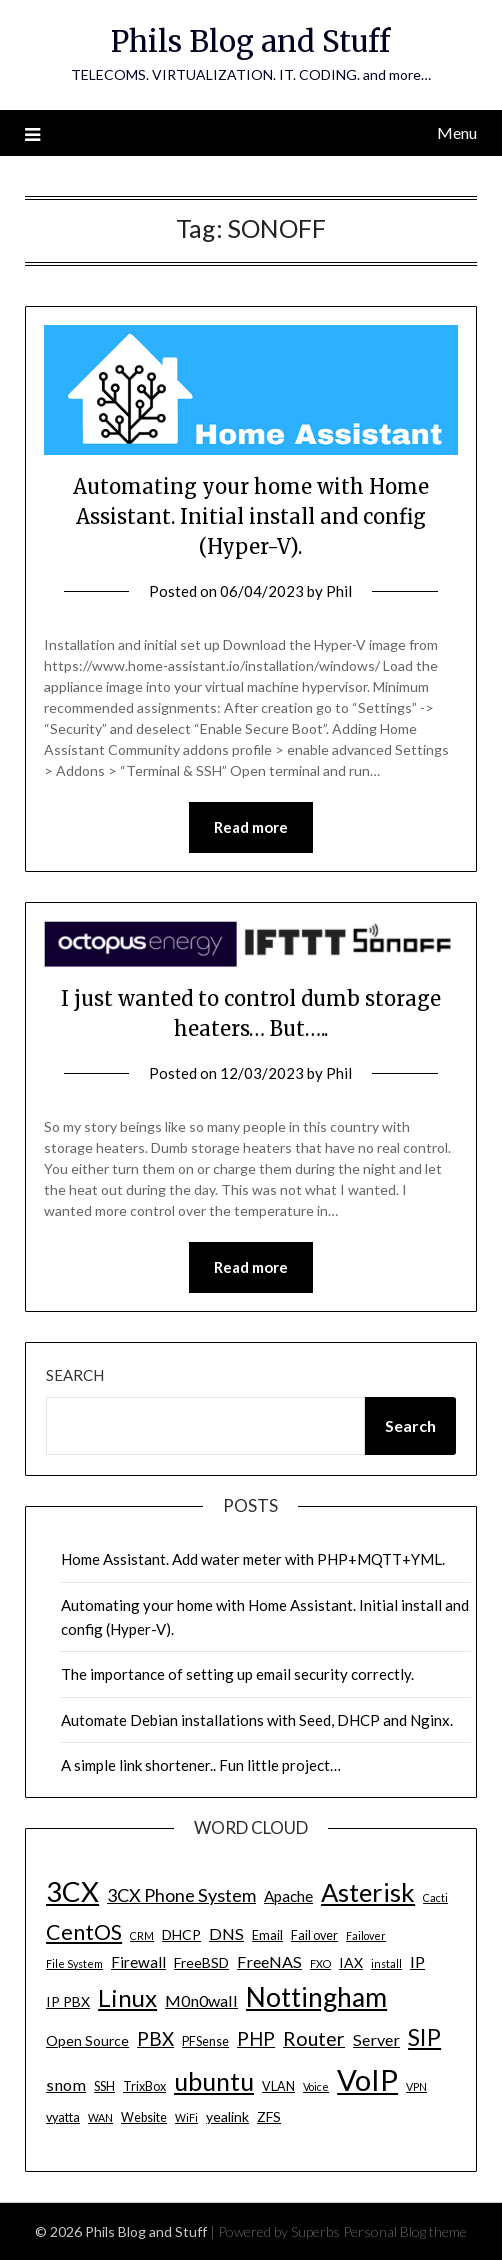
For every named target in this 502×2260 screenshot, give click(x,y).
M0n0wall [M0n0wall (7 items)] (201, 2000)
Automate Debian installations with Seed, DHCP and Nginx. (257, 1720)
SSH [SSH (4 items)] (104, 2086)
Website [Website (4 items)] (144, 2117)
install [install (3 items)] (386, 1963)
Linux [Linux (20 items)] (127, 1997)
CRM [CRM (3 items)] (142, 1935)
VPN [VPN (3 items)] (416, 2086)
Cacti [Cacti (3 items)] (435, 1897)
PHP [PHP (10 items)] (256, 2038)
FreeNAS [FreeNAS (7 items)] (269, 1961)
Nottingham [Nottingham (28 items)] (316, 1997)
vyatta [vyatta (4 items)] (63, 2117)
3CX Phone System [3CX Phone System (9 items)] (181, 1895)
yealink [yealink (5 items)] (227, 2116)
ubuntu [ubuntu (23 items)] (214, 2081)
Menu (457, 132)
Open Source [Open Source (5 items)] (87, 2040)
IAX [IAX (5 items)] (351, 1962)
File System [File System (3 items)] (74, 1963)
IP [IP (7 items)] (417, 1961)
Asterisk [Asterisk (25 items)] (368, 1892)
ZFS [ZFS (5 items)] (269, 2116)
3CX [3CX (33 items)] (72, 1891)
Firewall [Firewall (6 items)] (138, 1962)
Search (75, 1375)
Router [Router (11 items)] (314, 2038)
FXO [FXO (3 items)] (320, 1963)
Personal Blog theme (405, 2231)
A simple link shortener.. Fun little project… (201, 1765)
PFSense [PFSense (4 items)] (205, 2041)
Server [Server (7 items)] (376, 2039)
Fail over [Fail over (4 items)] (314, 1935)
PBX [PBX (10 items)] (155, 2038)
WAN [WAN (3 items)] (100, 2117)
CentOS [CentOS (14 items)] (84, 1932)
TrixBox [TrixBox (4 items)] (144, 2086)
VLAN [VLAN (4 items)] (278, 2086)
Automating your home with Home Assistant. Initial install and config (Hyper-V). (251, 516)
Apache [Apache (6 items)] (288, 1896)
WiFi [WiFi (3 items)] (186, 2117)
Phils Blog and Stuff (250, 41)
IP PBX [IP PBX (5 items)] (68, 2001)
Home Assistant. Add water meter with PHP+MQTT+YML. (253, 1559)
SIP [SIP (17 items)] (424, 2037)
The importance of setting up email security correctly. (237, 1674)
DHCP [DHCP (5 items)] (181, 1934)
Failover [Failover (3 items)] (366, 1935)
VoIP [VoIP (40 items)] (367, 2079)
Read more (251, 827)
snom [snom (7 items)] (66, 2084)
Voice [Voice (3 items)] (316, 2086)
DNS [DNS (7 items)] (226, 1933)
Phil (339, 591)
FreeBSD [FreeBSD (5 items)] (201, 1962)
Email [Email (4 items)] (267, 1935)
